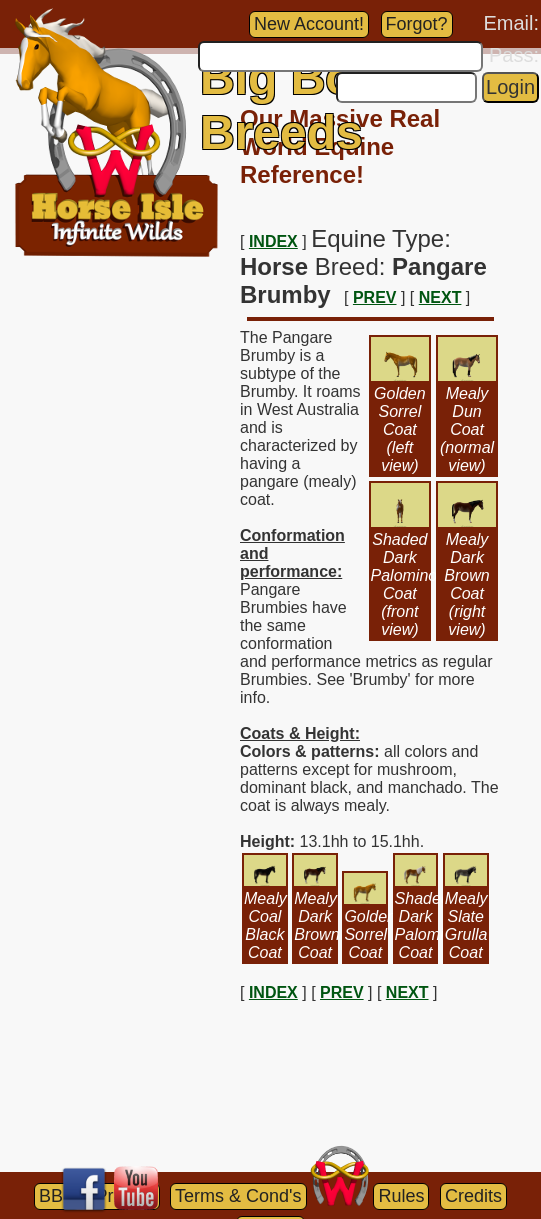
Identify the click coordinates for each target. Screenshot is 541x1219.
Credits (473, 1196)
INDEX (273, 241)
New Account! (309, 24)
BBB (57, 1196)
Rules (401, 1196)
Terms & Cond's (238, 1196)
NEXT (440, 297)
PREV (375, 297)
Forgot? (417, 24)
